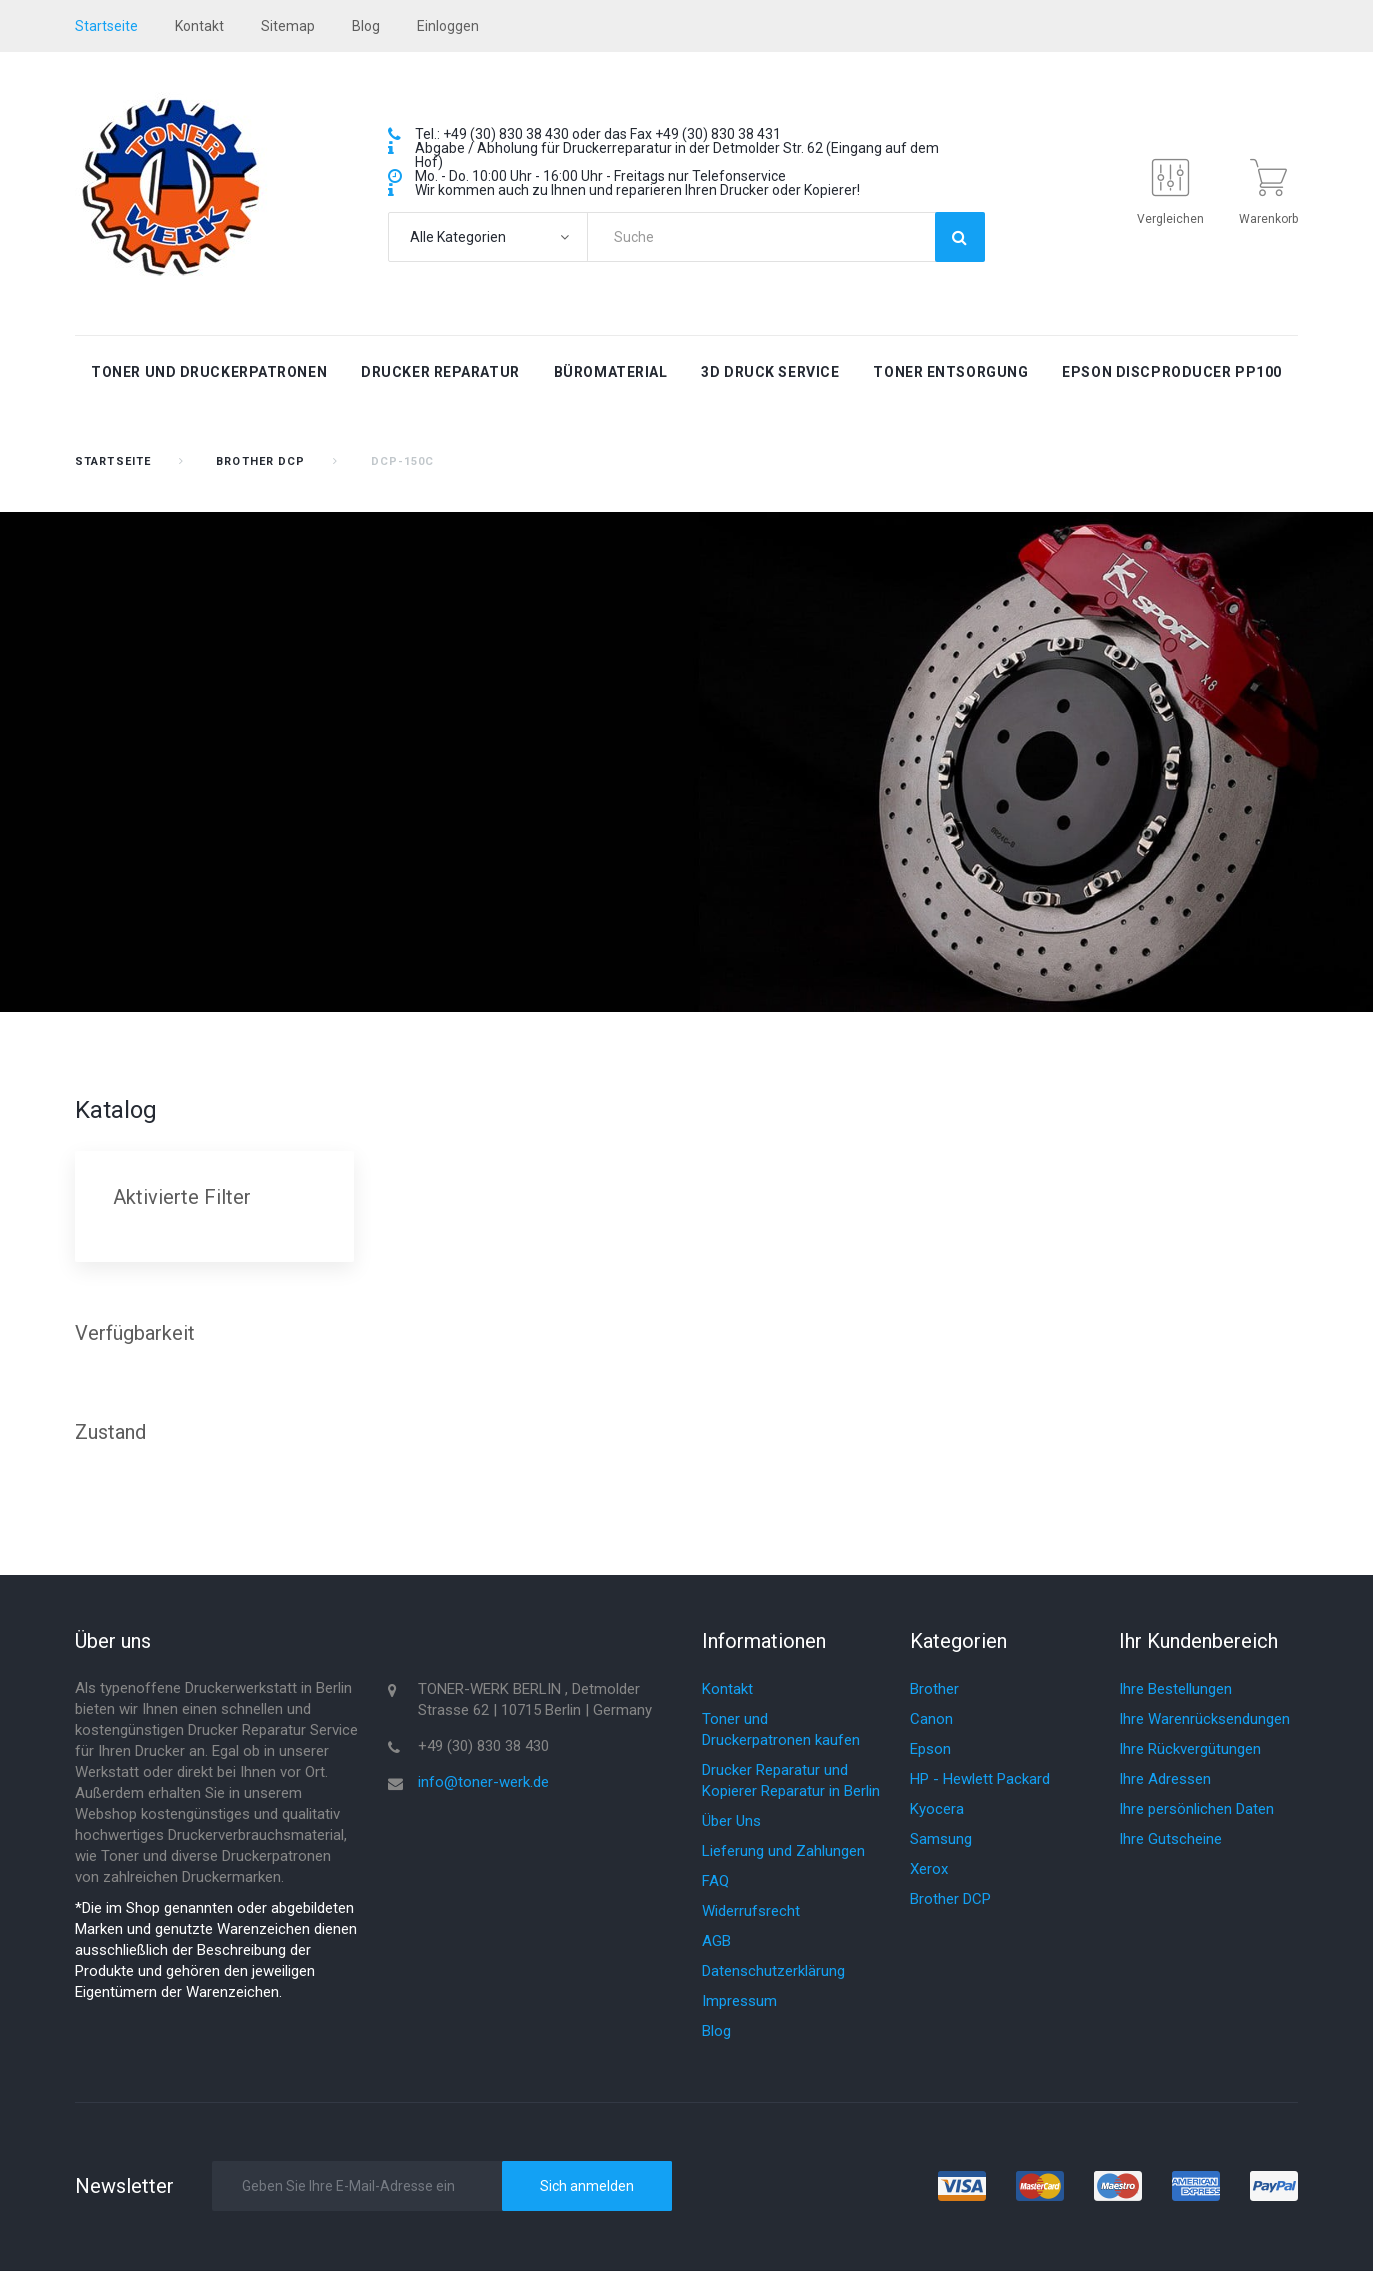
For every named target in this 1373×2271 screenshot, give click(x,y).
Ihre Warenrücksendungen (1204, 1719)
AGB (716, 1941)
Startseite (113, 461)
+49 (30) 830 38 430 (483, 1746)
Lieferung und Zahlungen (783, 1851)
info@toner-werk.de (483, 1782)
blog (366, 26)
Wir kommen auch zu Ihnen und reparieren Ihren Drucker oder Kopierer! (637, 190)
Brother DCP (260, 461)
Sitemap (288, 26)
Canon (931, 1719)
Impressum (739, 2001)
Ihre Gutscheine (1170, 1839)
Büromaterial (611, 372)
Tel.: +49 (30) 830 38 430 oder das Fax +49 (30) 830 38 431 (598, 134)
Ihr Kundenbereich (1198, 1641)
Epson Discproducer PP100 (1171, 372)
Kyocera (937, 1809)
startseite (106, 26)
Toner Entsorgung (950, 372)
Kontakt (199, 26)
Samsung (941, 1839)
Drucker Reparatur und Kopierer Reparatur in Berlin (791, 1780)
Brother (934, 1689)
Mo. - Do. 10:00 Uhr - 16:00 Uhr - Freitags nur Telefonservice (600, 176)
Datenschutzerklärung (773, 1971)
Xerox (929, 1869)
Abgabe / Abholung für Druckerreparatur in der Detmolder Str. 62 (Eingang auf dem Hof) (677, 155)
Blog (716, 2031)
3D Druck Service (770, 372)
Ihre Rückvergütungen (1190, 1749)
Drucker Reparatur (440, 372)
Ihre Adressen (1165, 1779)
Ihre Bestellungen (1175, 1689)
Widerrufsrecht (751, 1911)
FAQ (715, 1881)
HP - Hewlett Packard (980, 1779)
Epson (930, 1749)
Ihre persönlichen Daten (1196, 1809)
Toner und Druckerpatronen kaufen (781, 1729)
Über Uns (731, 1821)
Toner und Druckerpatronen (209, 372)
